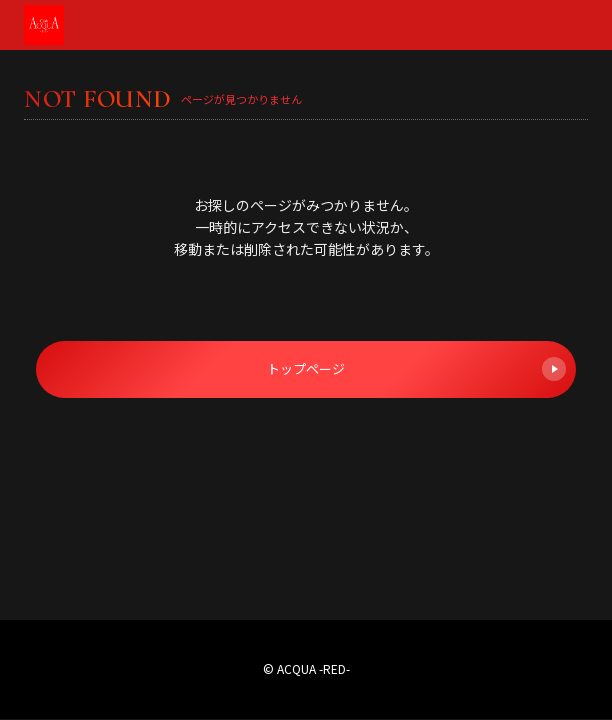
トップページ (416, 369)
